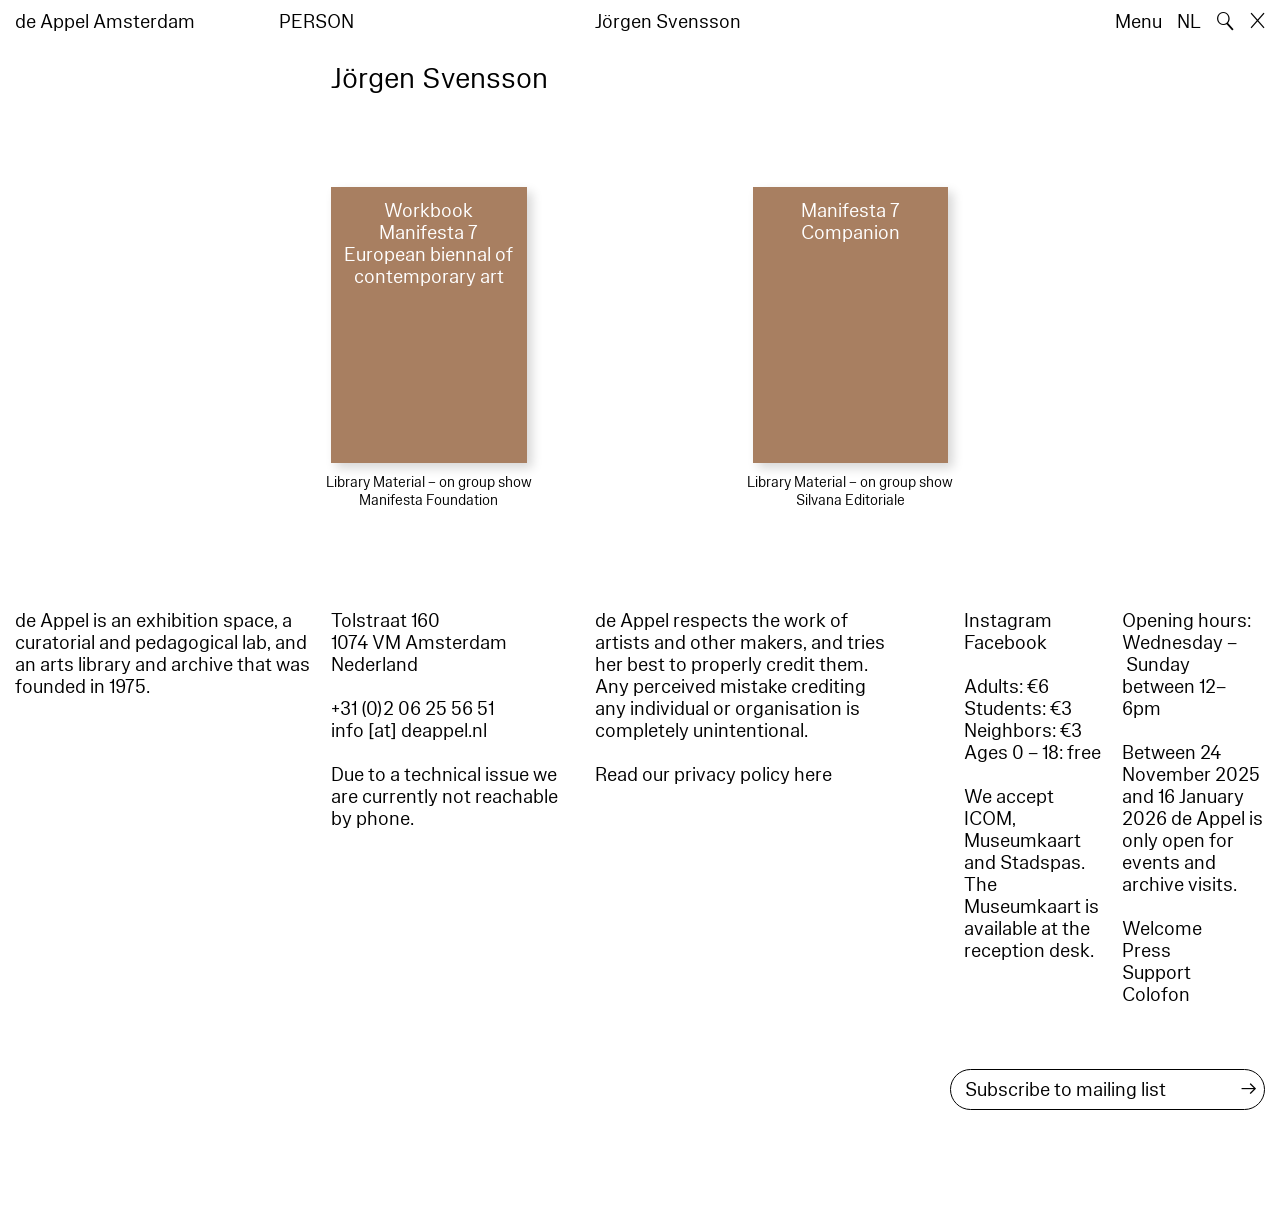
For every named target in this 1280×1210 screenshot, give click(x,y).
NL (1189, 22)
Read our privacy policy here (713, 775)
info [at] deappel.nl (409, 731)
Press (1146, 951)
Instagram (1008, 621)
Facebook (1005, 643)
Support (1156, 973)
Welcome (1162, 929)
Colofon (1156, 995)
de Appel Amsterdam (105, 22)
